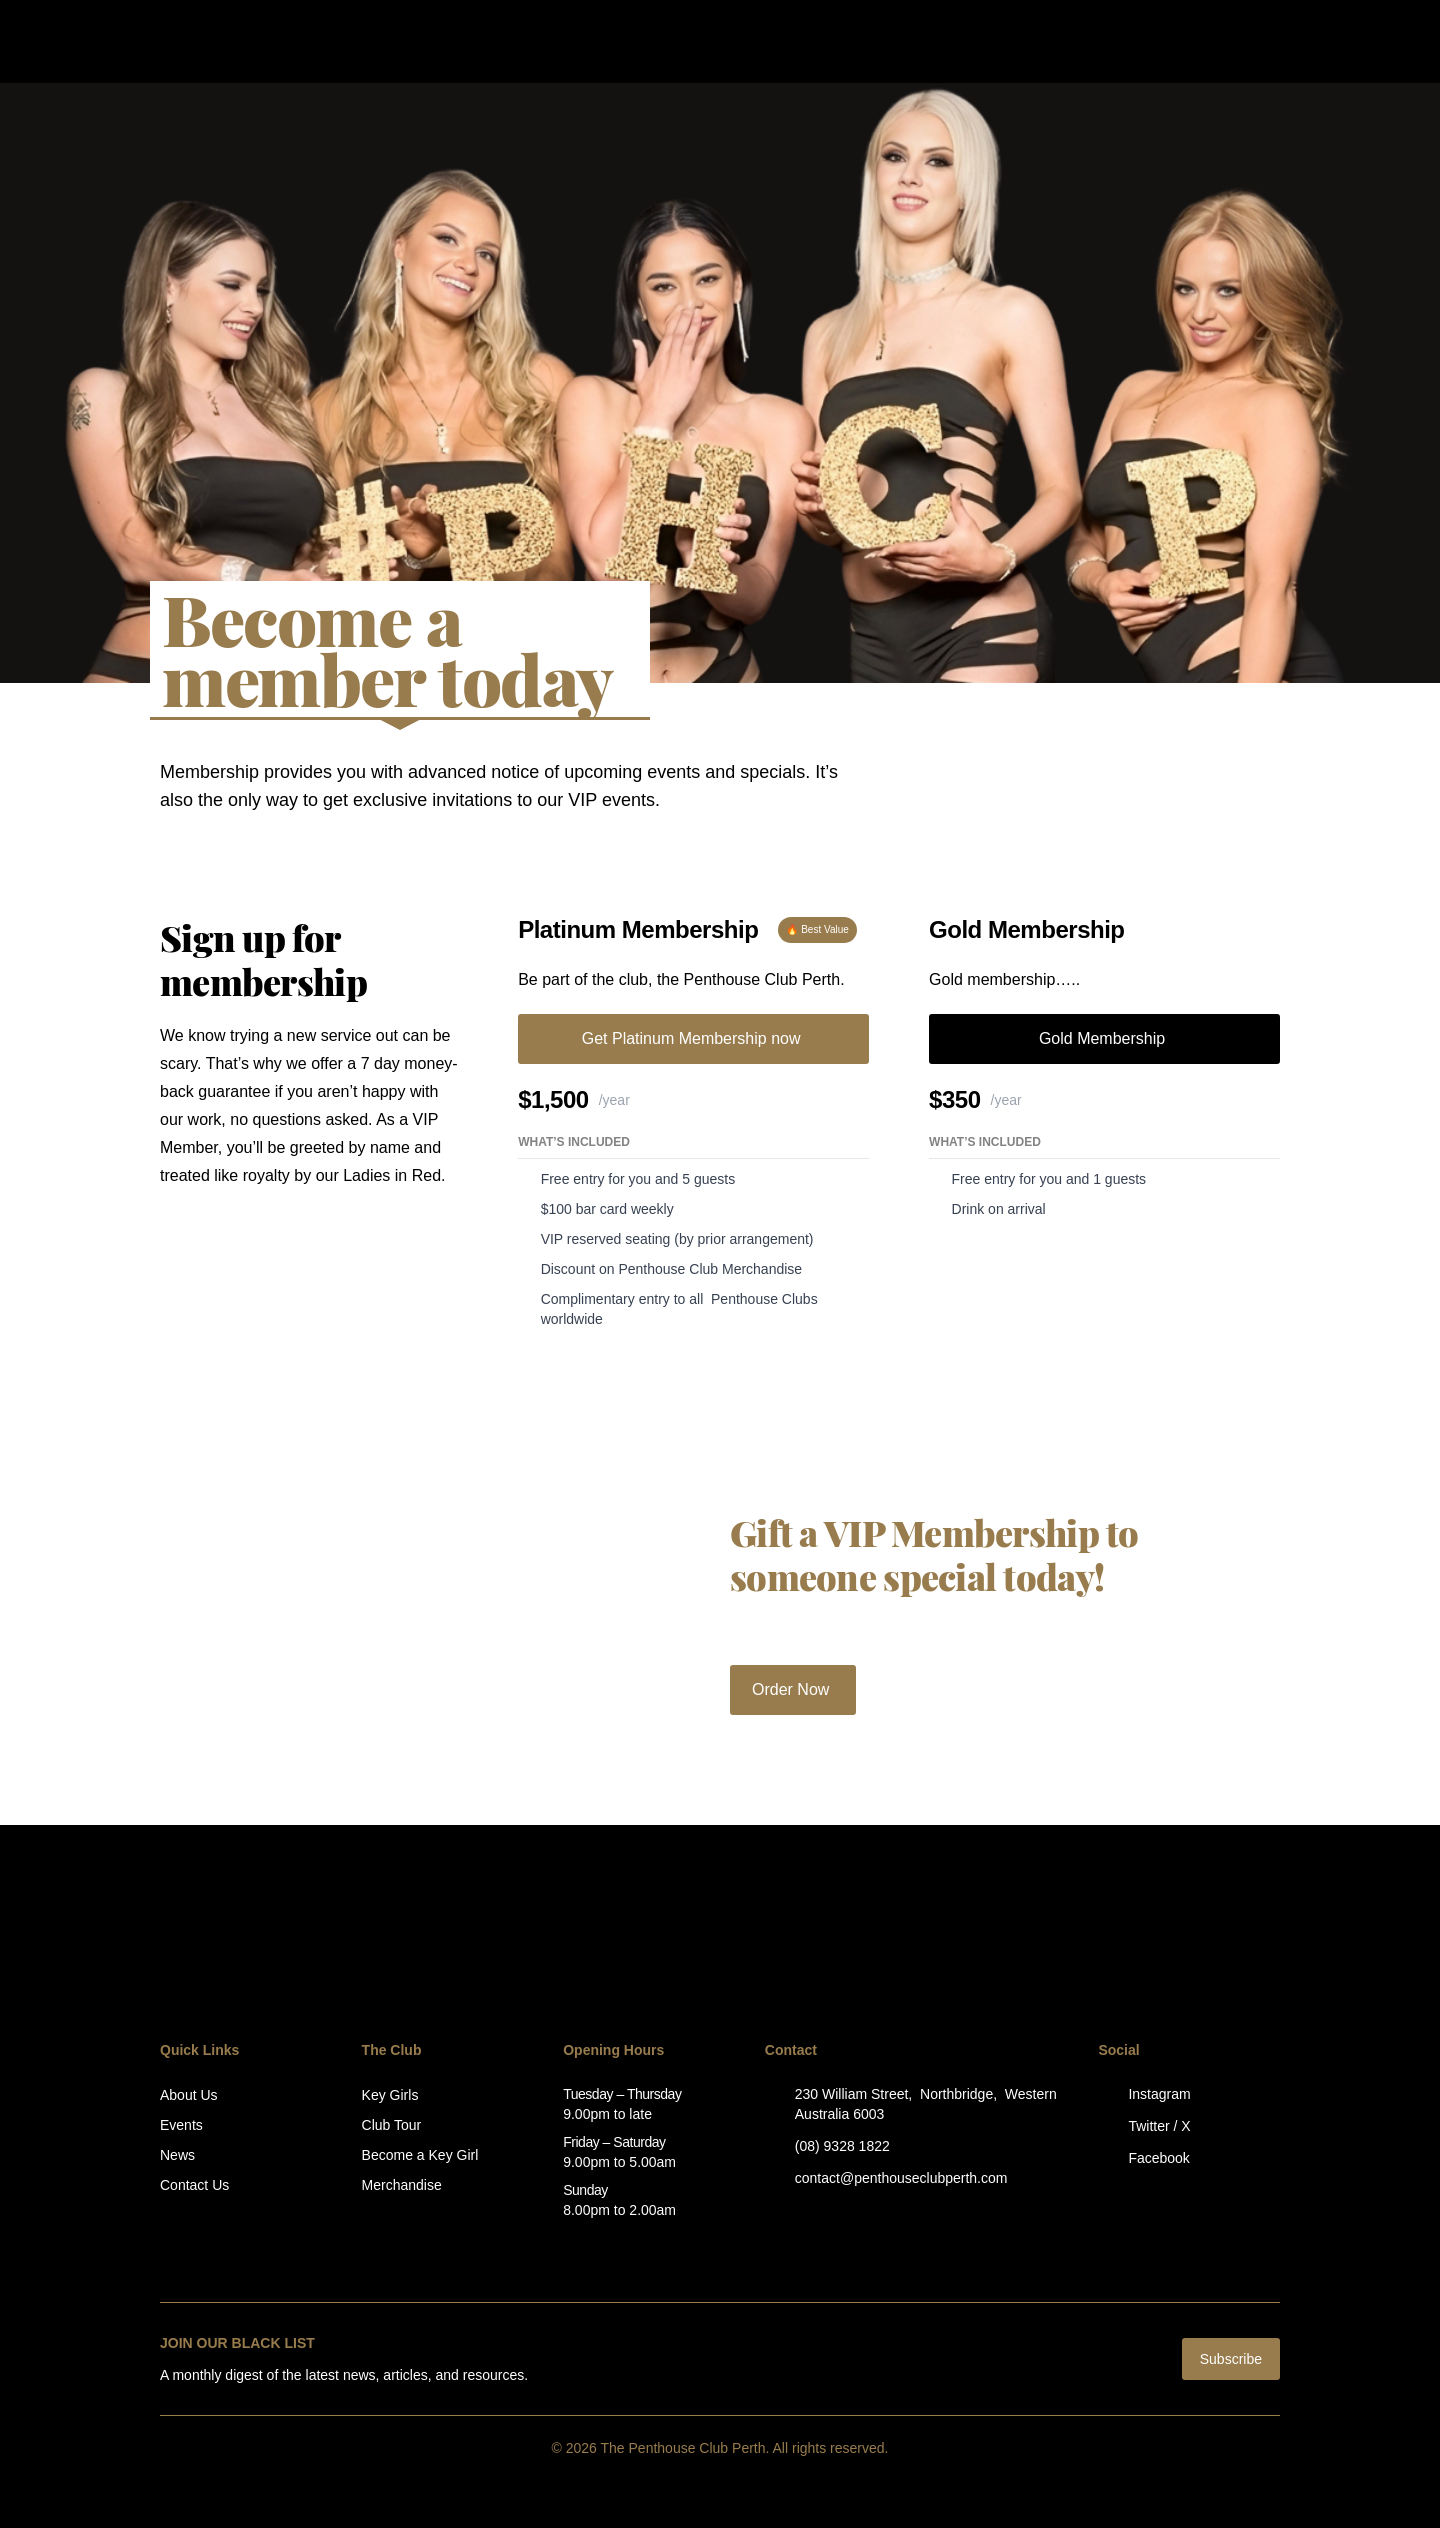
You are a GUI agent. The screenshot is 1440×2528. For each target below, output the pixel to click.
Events (181, 2125)
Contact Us (194, 2185)
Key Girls (390, 2095)
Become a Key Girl (420, 2155)
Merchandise (402, 2185)
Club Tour (392, 2125)
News (177, 2155)
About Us (189, 2095)
